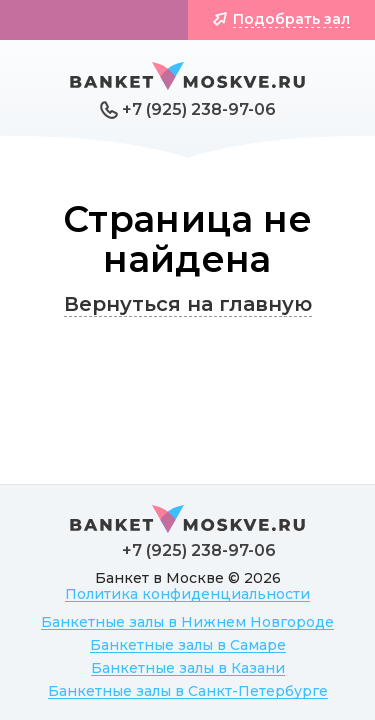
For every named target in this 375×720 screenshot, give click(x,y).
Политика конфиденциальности (187, 594)
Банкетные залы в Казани (188, 668)
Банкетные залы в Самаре (188, 645)
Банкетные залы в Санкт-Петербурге (188, 691)
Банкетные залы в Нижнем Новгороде (187, 622)
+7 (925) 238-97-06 (199, 109)
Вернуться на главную (188, 304)
